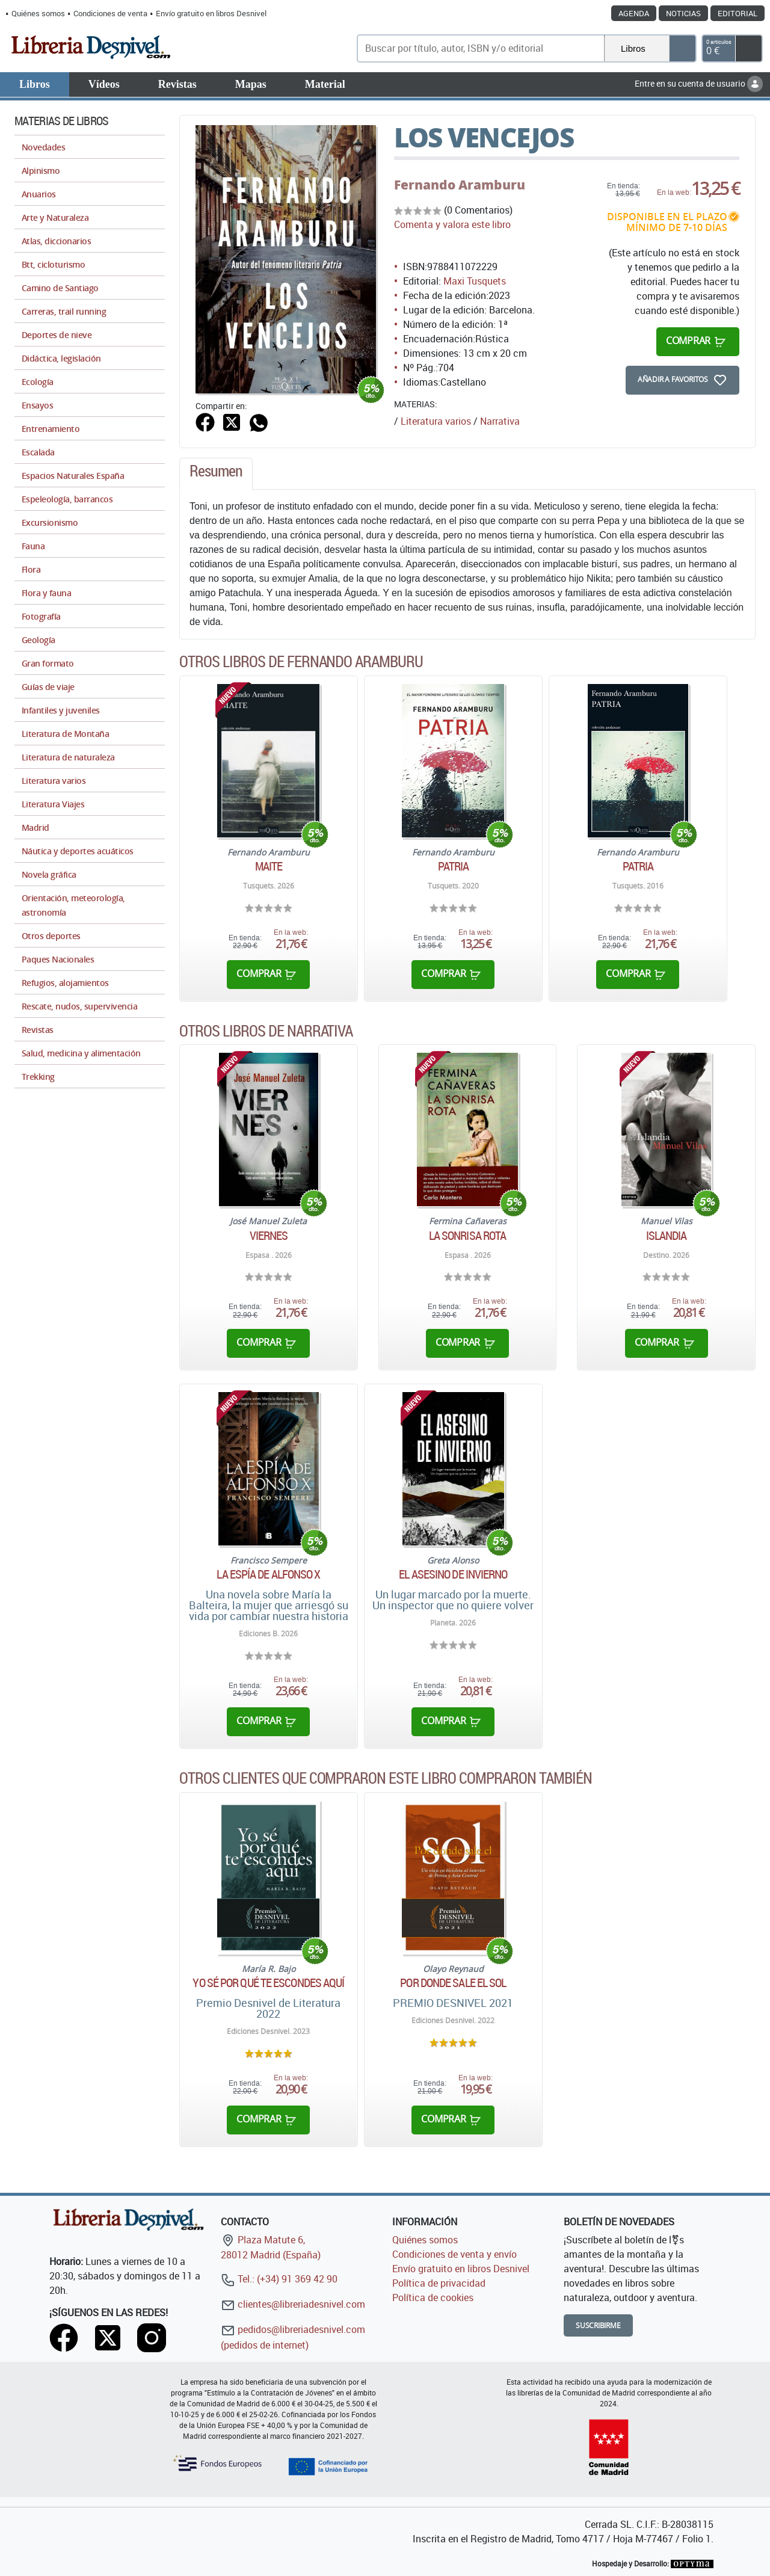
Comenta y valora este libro (452, 224)
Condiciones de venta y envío (454, 2254)
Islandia (666, 1236)
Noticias (683, 13)
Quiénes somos (38, 13)
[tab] (216, 474)
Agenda (633, 13)
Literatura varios (436, 421)
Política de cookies (432, 2297)
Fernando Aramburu (459, 185)
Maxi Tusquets (474, 281)
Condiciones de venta (110, 13)
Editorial (737, 13)
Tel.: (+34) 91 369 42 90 (279, 2278)
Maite (269, 866)
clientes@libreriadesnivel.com (293, 2304)
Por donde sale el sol (453, 1983)
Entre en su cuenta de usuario (699, 83)
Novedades (43, 147)
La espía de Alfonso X (268, 1574)
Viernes (269, 1236)
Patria (453, 866)
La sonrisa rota (468, 1236)
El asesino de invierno (453, 1574)
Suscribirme (598, 2325)
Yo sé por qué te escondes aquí (268, 1983)
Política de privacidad (438, 2283)
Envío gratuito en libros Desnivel (211, 13)
